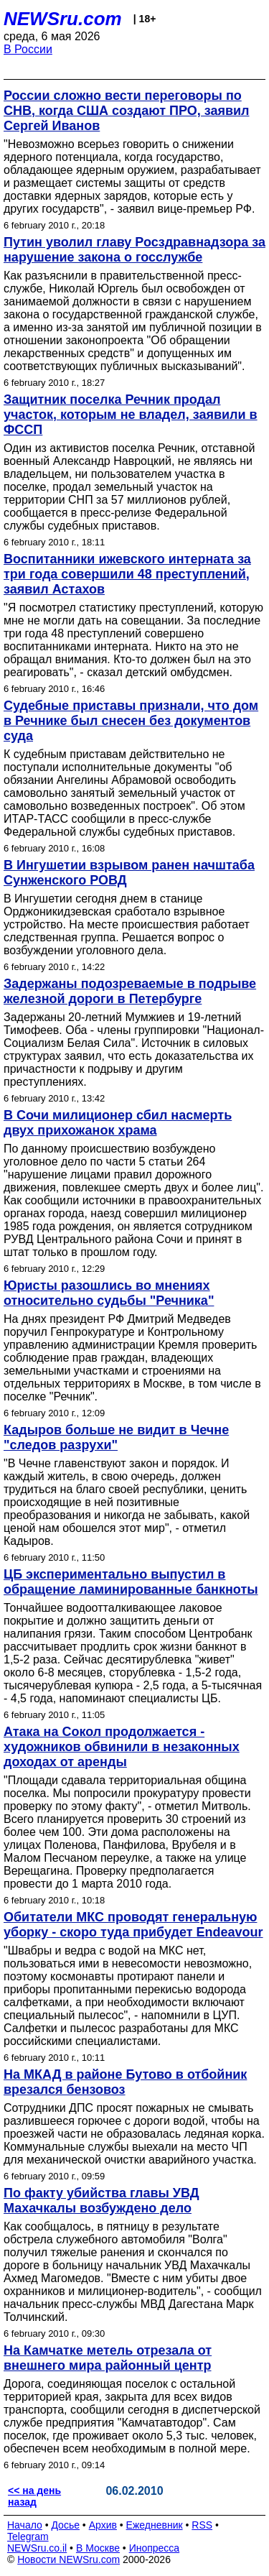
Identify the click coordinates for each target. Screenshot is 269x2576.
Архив (103, 2525)
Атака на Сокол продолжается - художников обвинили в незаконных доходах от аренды (122, 1747)
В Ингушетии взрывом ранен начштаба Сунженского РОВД (129, 872)
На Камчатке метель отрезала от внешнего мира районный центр (108, 2358)
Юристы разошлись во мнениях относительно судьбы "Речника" (109, 1293)
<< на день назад (34, 2496)
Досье (65, 2525)
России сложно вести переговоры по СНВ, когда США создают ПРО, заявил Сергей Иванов (127, 110)
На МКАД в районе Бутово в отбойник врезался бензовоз (125, 2082)
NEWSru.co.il (37, 2548)
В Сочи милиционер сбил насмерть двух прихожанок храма (118, 1122)
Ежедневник (154, 2525)
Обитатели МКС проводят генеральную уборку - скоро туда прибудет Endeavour (133, 1924)
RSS (202, 2525)
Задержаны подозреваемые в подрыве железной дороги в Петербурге (130, 991)
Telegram (28, 2536)
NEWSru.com (63, 18)
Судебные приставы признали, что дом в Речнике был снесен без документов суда (131, 720)
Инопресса (154, 2548)
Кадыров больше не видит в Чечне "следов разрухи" (116, 1437)
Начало (24, 2525)
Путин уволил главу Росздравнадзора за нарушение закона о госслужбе (134, 249)
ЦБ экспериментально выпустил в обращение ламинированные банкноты (131, 1582)
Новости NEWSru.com (68, 2559)
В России (28, 49)
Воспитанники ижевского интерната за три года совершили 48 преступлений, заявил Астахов (127, 574)
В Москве (98, 2548)
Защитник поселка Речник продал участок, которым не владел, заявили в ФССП (131, 414)
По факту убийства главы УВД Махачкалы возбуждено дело (101, 2200)
